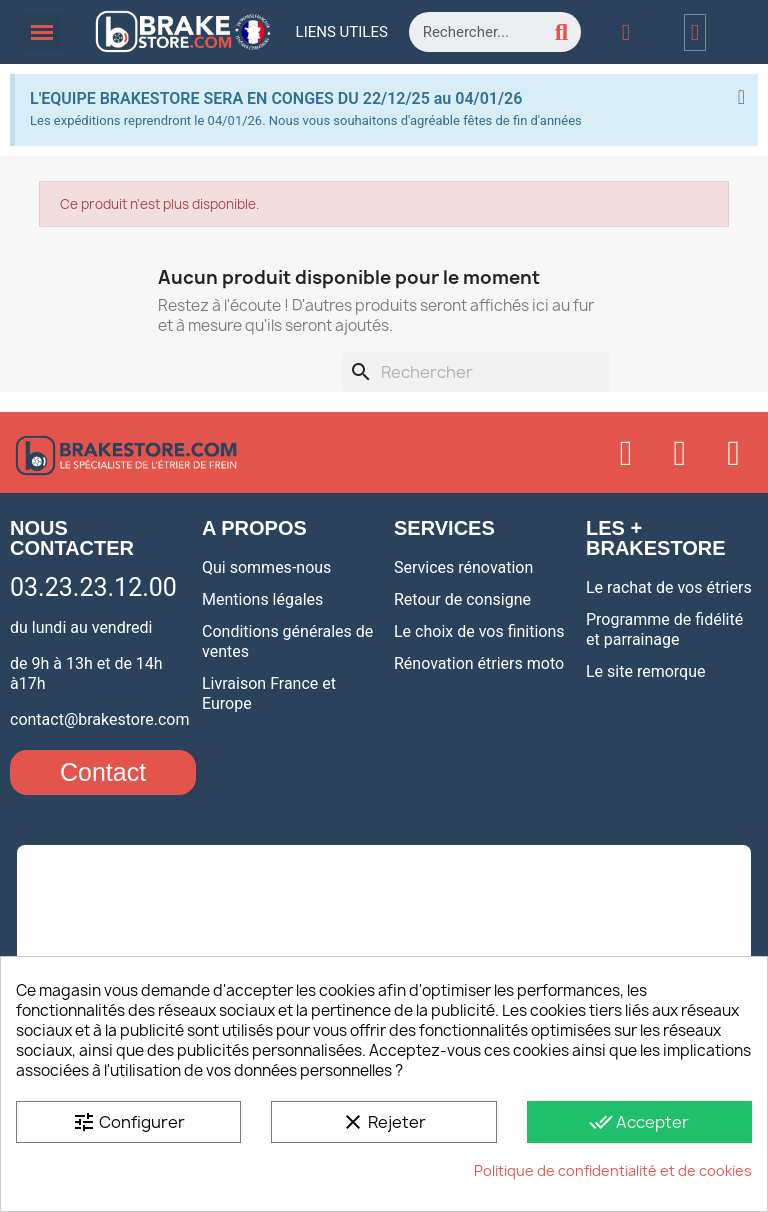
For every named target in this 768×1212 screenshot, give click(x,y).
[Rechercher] (475, 372)
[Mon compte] (626, 32)
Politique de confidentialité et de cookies (613, 1170)
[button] (103, 772)
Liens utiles (342, 32)
